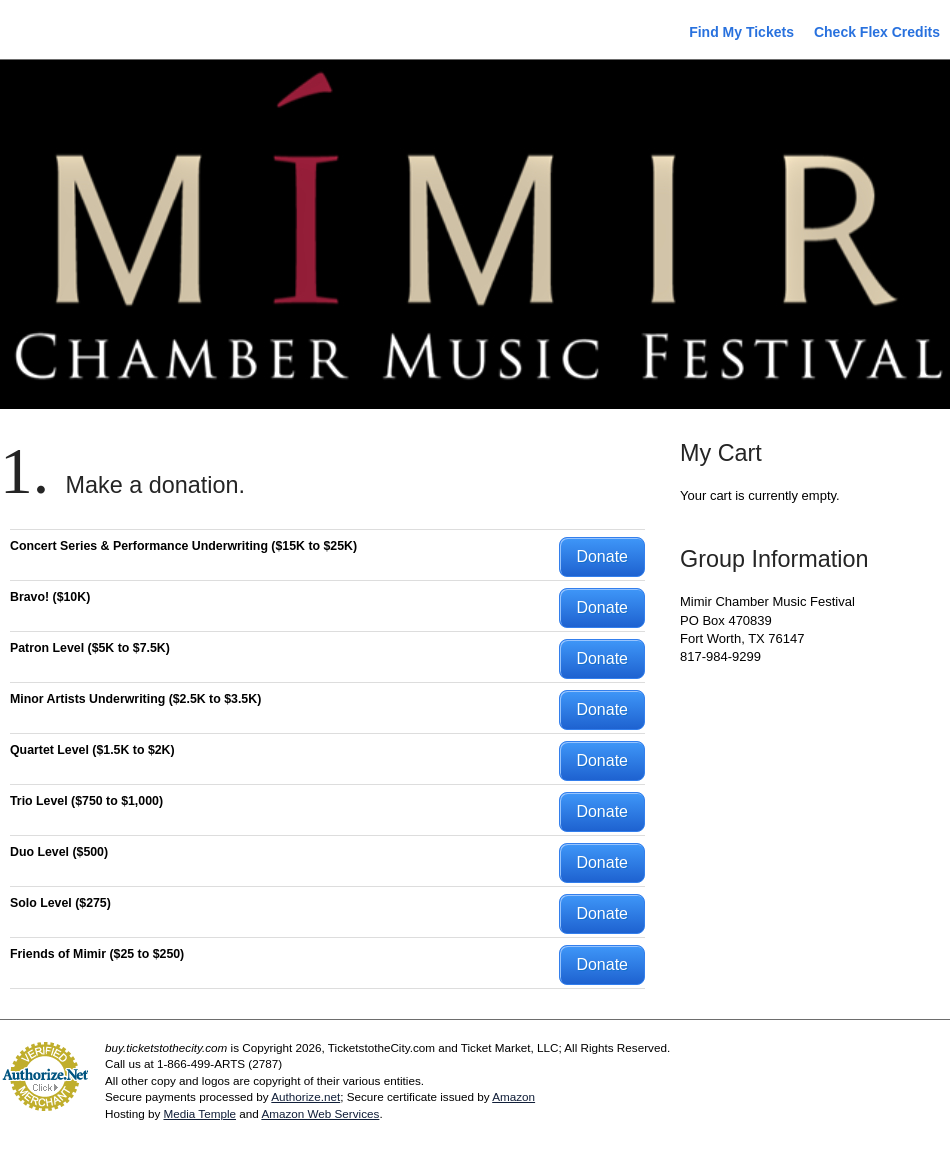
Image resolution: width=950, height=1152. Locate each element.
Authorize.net (305, 1096)
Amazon (513, 1096)
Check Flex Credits (877, 32)
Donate (602, 556)
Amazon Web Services (320, 1113)
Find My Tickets (741, 32)
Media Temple (199, 1113)
